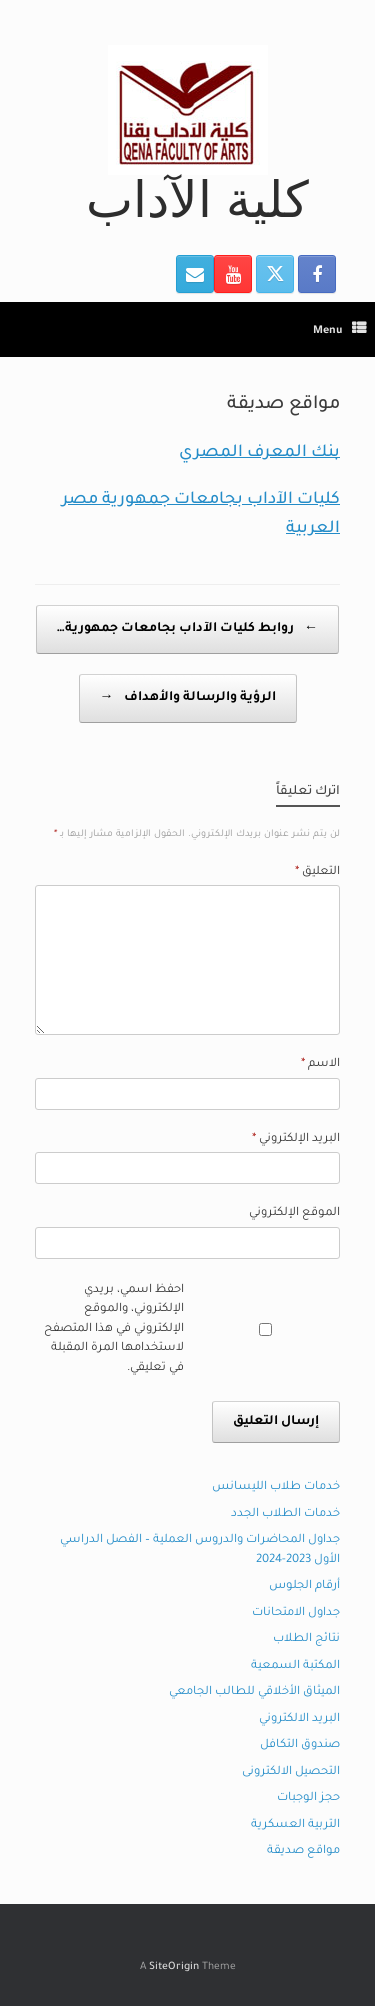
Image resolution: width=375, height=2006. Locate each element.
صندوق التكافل (300, 1745)
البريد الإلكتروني (296, 1139)
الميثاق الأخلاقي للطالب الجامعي (254, 1692)
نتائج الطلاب (306, 1639)
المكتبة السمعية (295, 1666)
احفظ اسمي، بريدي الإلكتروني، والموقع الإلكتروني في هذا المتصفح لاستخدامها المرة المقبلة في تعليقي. (114, 1329)
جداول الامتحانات (296, 1613)
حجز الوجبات (308, 1798)
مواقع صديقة (303, 1851)
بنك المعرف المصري (259, 453)
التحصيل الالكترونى (291, 1772)
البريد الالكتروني (299, 1719)
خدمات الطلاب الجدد (285, 1514)
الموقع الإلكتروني (294, 1213)
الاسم (320, 1064)
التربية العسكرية (295, 1825)
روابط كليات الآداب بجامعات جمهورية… (187, 629)
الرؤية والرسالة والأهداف (188, 698)
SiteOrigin (174, 1967)
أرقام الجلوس (304, 1586)
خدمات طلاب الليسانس (276, 1487)
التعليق (317, 872)
